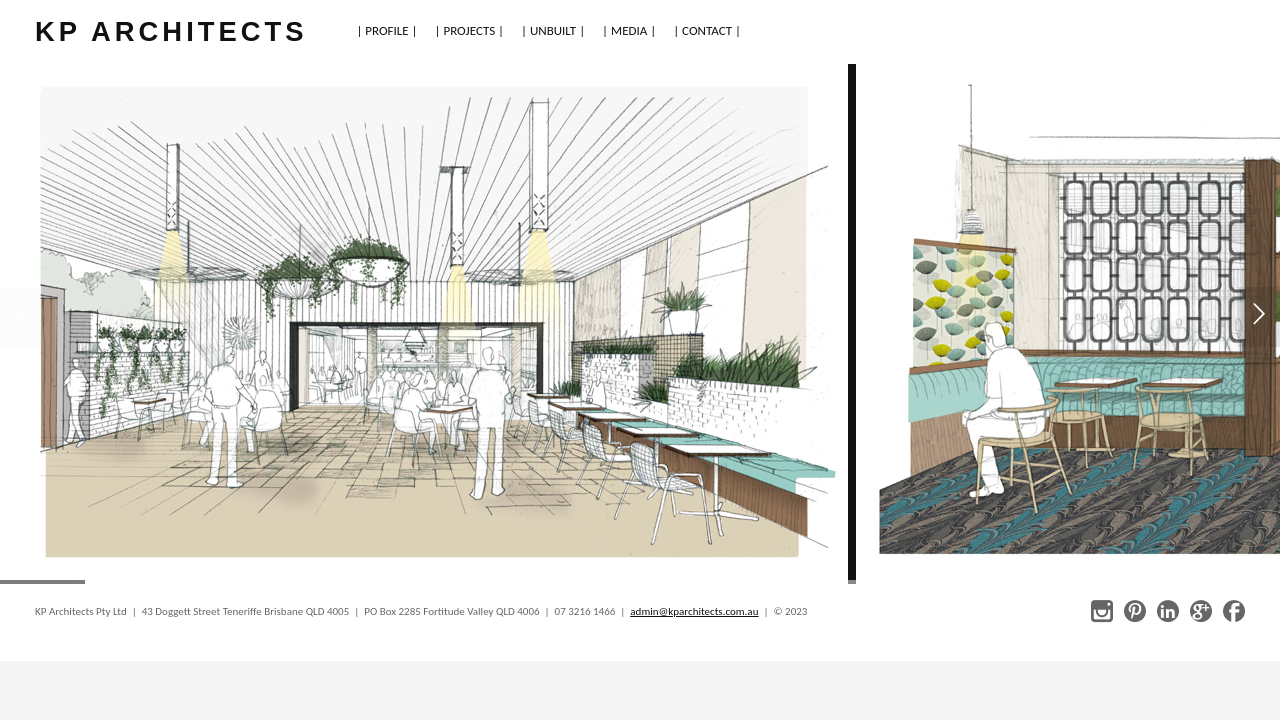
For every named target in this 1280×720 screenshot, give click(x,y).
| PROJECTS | (470, 30)
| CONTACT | (707, 30)
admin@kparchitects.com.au (694, 611)
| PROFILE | (386, 30)
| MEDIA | (629, 30)
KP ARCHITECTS (171, 31)
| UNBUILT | (553, 30)
